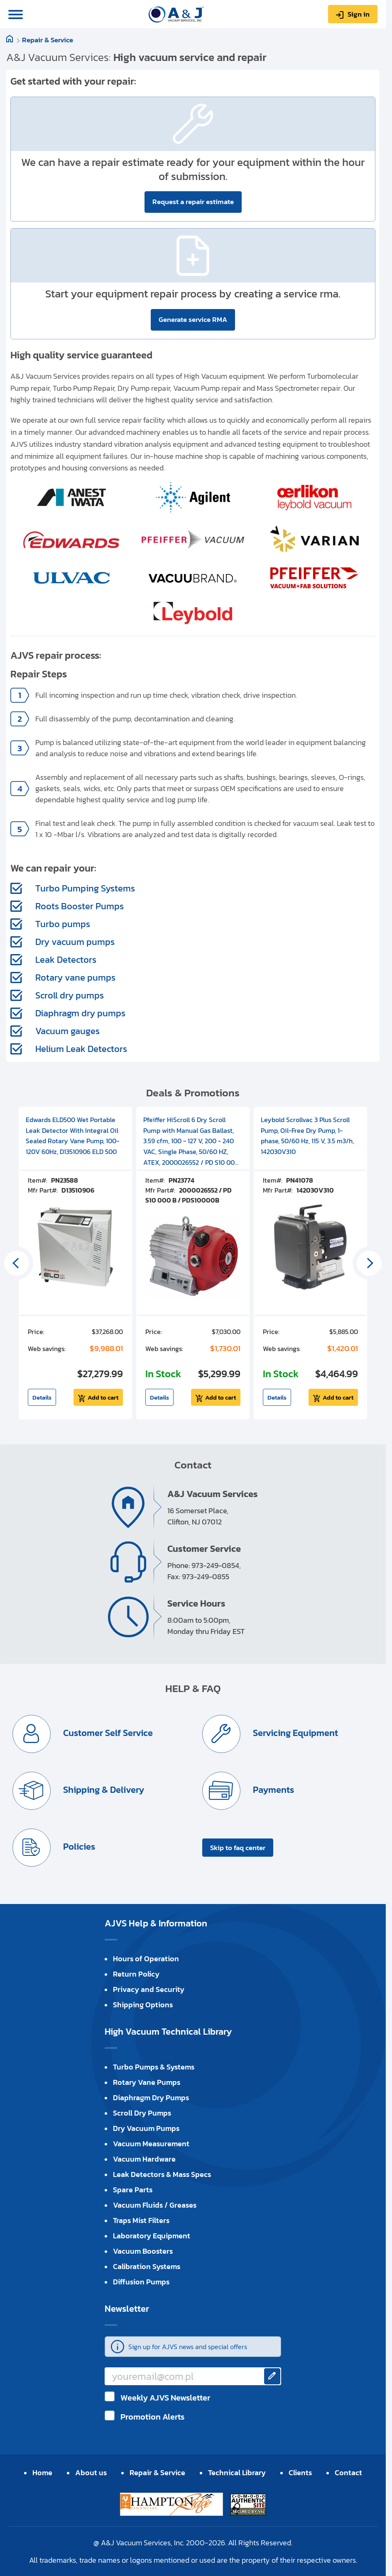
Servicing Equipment (294, 1733)
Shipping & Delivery (102, 1790)
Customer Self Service (107, 1733)
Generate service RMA (193, 319)
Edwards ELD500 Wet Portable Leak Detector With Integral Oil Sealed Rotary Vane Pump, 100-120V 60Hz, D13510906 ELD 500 (72, 1136)
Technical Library (237, 2472)
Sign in (359, 14)
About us (91, 2472)
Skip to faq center (237, 1847)
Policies (78, 1846)
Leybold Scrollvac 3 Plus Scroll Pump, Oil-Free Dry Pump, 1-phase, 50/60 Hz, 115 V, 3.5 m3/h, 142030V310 (307, 1136)
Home (42, 2472)
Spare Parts (132, 2189)
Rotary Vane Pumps (146, 2082)
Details (41, 1397)
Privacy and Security (148, 1989)
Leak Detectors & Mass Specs (162, 2174)
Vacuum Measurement (151, 2143)
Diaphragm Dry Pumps (151, 2097)
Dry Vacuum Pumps (146, 2128)
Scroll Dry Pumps (142, 2112)
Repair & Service (47, 39)
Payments (272, 1790)
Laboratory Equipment (151, 2235)
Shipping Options (143, 2004)
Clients (300, 2472)
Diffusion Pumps (141, 2281)
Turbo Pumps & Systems (153, 2066)
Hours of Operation (146, 1958)
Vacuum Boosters (143, 2251)
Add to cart (103, 1397)
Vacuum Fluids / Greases (154, 2205)
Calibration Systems (146, 2266)
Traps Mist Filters (141, 2220)
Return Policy (136, 1973)
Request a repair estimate (193, 201)
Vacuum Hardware (144, 2159)
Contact (348, 2472)
